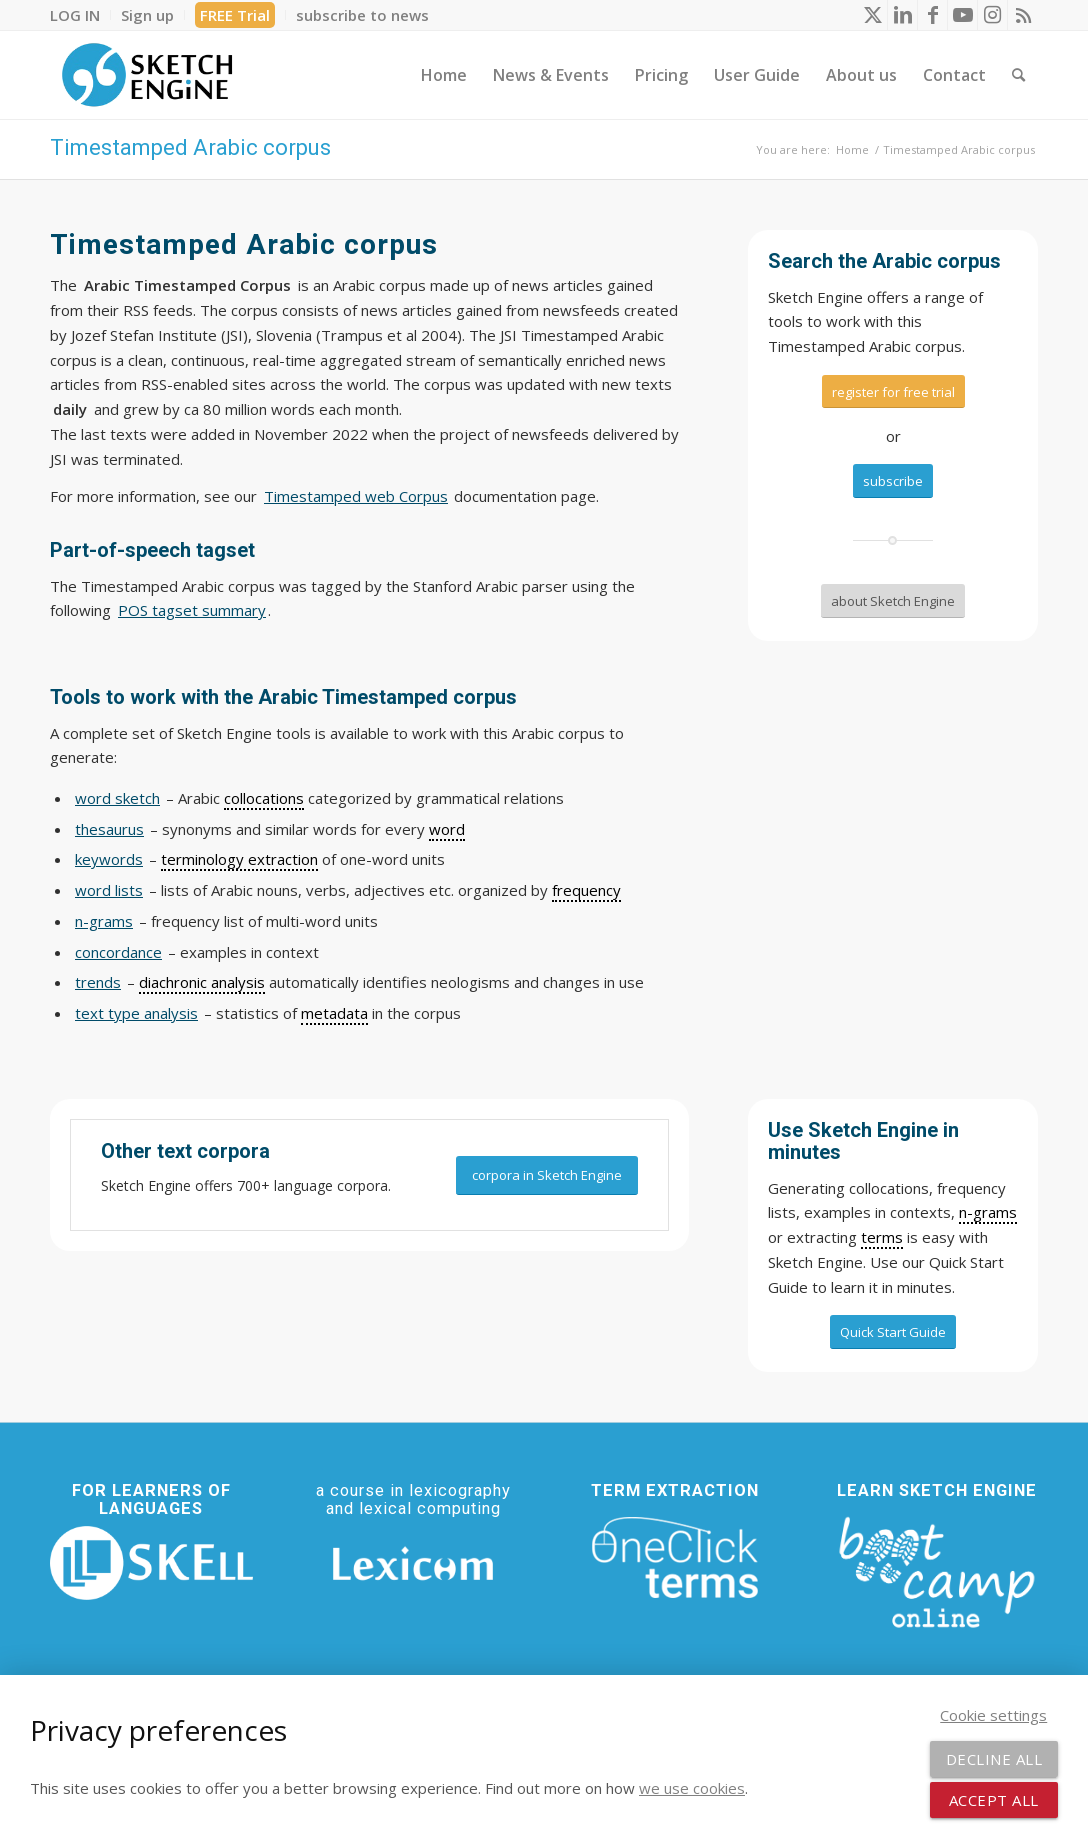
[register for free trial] (893, 392)
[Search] (1018, 75)
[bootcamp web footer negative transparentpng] (936, 1570)
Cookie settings (993, 1715)
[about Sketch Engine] (893, 601)
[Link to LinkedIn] (902, 15)
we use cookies (692, 1788)
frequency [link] (586, 890)
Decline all (994, 1759)
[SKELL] (151, 1563)
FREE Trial (235, 15)
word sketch (117, 798)
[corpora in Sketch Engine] (547, 1175)
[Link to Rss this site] (1023, 15)
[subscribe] (893, 481)
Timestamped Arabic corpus (190, 147)
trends (98, 982)
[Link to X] (872, 15)
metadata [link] (334, 1013)
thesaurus (109, 829)
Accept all (994, 1800)
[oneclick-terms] (675, 1558)
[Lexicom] (413, 1563)
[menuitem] (80, 15)
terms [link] (882, 1237)
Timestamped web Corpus (356, 496)
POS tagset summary (192, 610)
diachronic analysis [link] (202, 982)
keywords (109, 859)
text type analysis (136, 1013)
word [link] (447, 829)
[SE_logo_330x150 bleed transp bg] (147, 75)
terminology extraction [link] (239, 859)
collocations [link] (264, 798)
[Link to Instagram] (992, 15)
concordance (118, 952)
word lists (109, 890)
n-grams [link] (988, 1212)
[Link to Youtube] (962, 15)
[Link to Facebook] (932, 15)
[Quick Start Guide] (893, 1332)
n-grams (104, 921)
